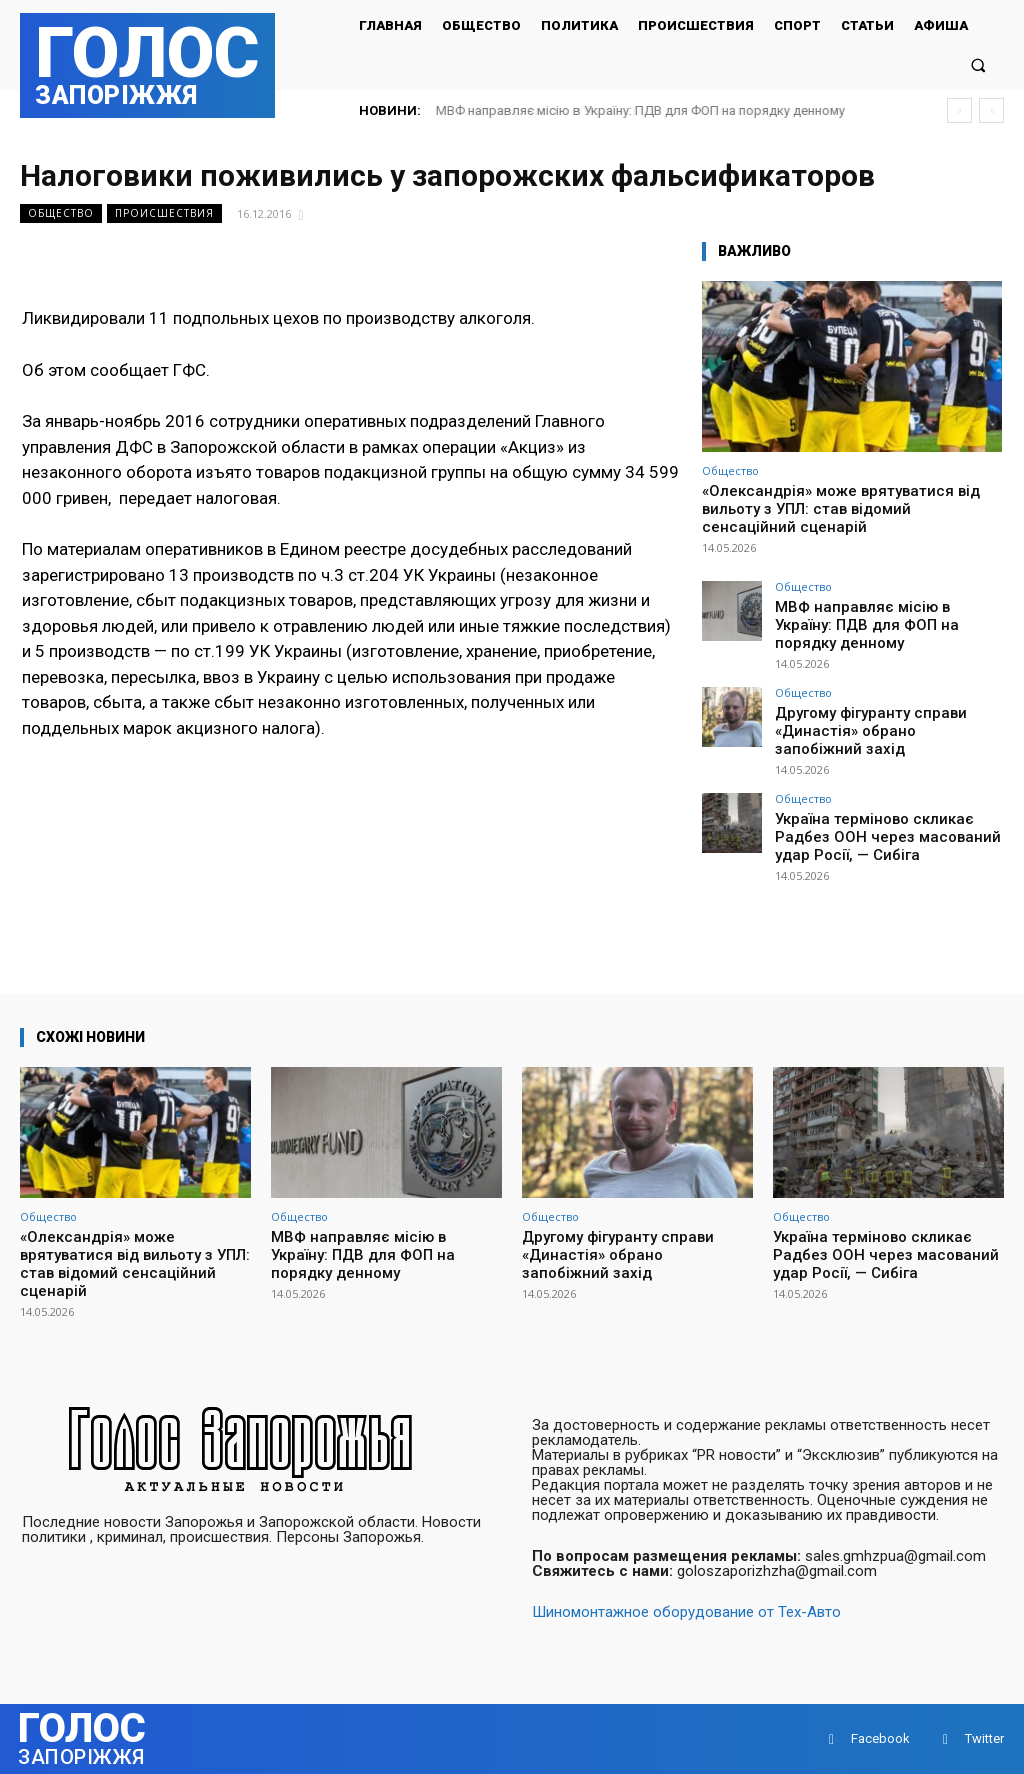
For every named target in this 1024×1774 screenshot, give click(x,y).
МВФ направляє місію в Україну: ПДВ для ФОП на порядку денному (640, 110)
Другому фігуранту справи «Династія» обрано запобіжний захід (871, 704)
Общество (61, 213)
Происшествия (164, 213)
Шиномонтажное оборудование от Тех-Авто (686, 1612)
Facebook (880, 1738)
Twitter (984, 1738)
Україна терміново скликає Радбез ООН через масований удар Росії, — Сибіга (887, 803)
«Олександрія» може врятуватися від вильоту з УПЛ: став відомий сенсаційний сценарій (841, 509)
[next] (991, 110)
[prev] (959, 110)
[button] (978, 64)
